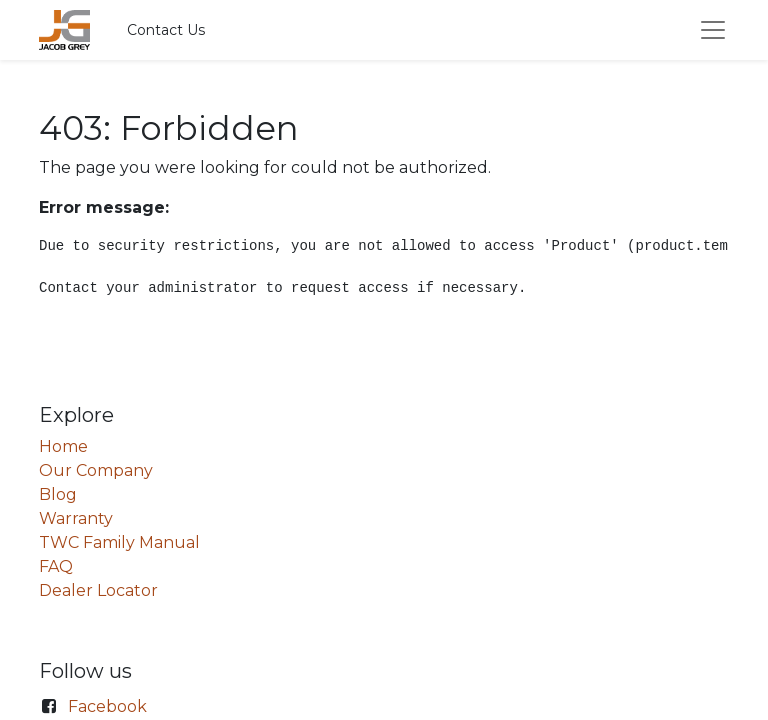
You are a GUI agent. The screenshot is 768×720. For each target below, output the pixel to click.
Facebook (107, 706)
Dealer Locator (98, 590)
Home (63, 446)
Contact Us (166, 30)
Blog (58, 494)
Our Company (96, 470)
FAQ (56, 566)
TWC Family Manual (119, 542)
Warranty (76, 518)
